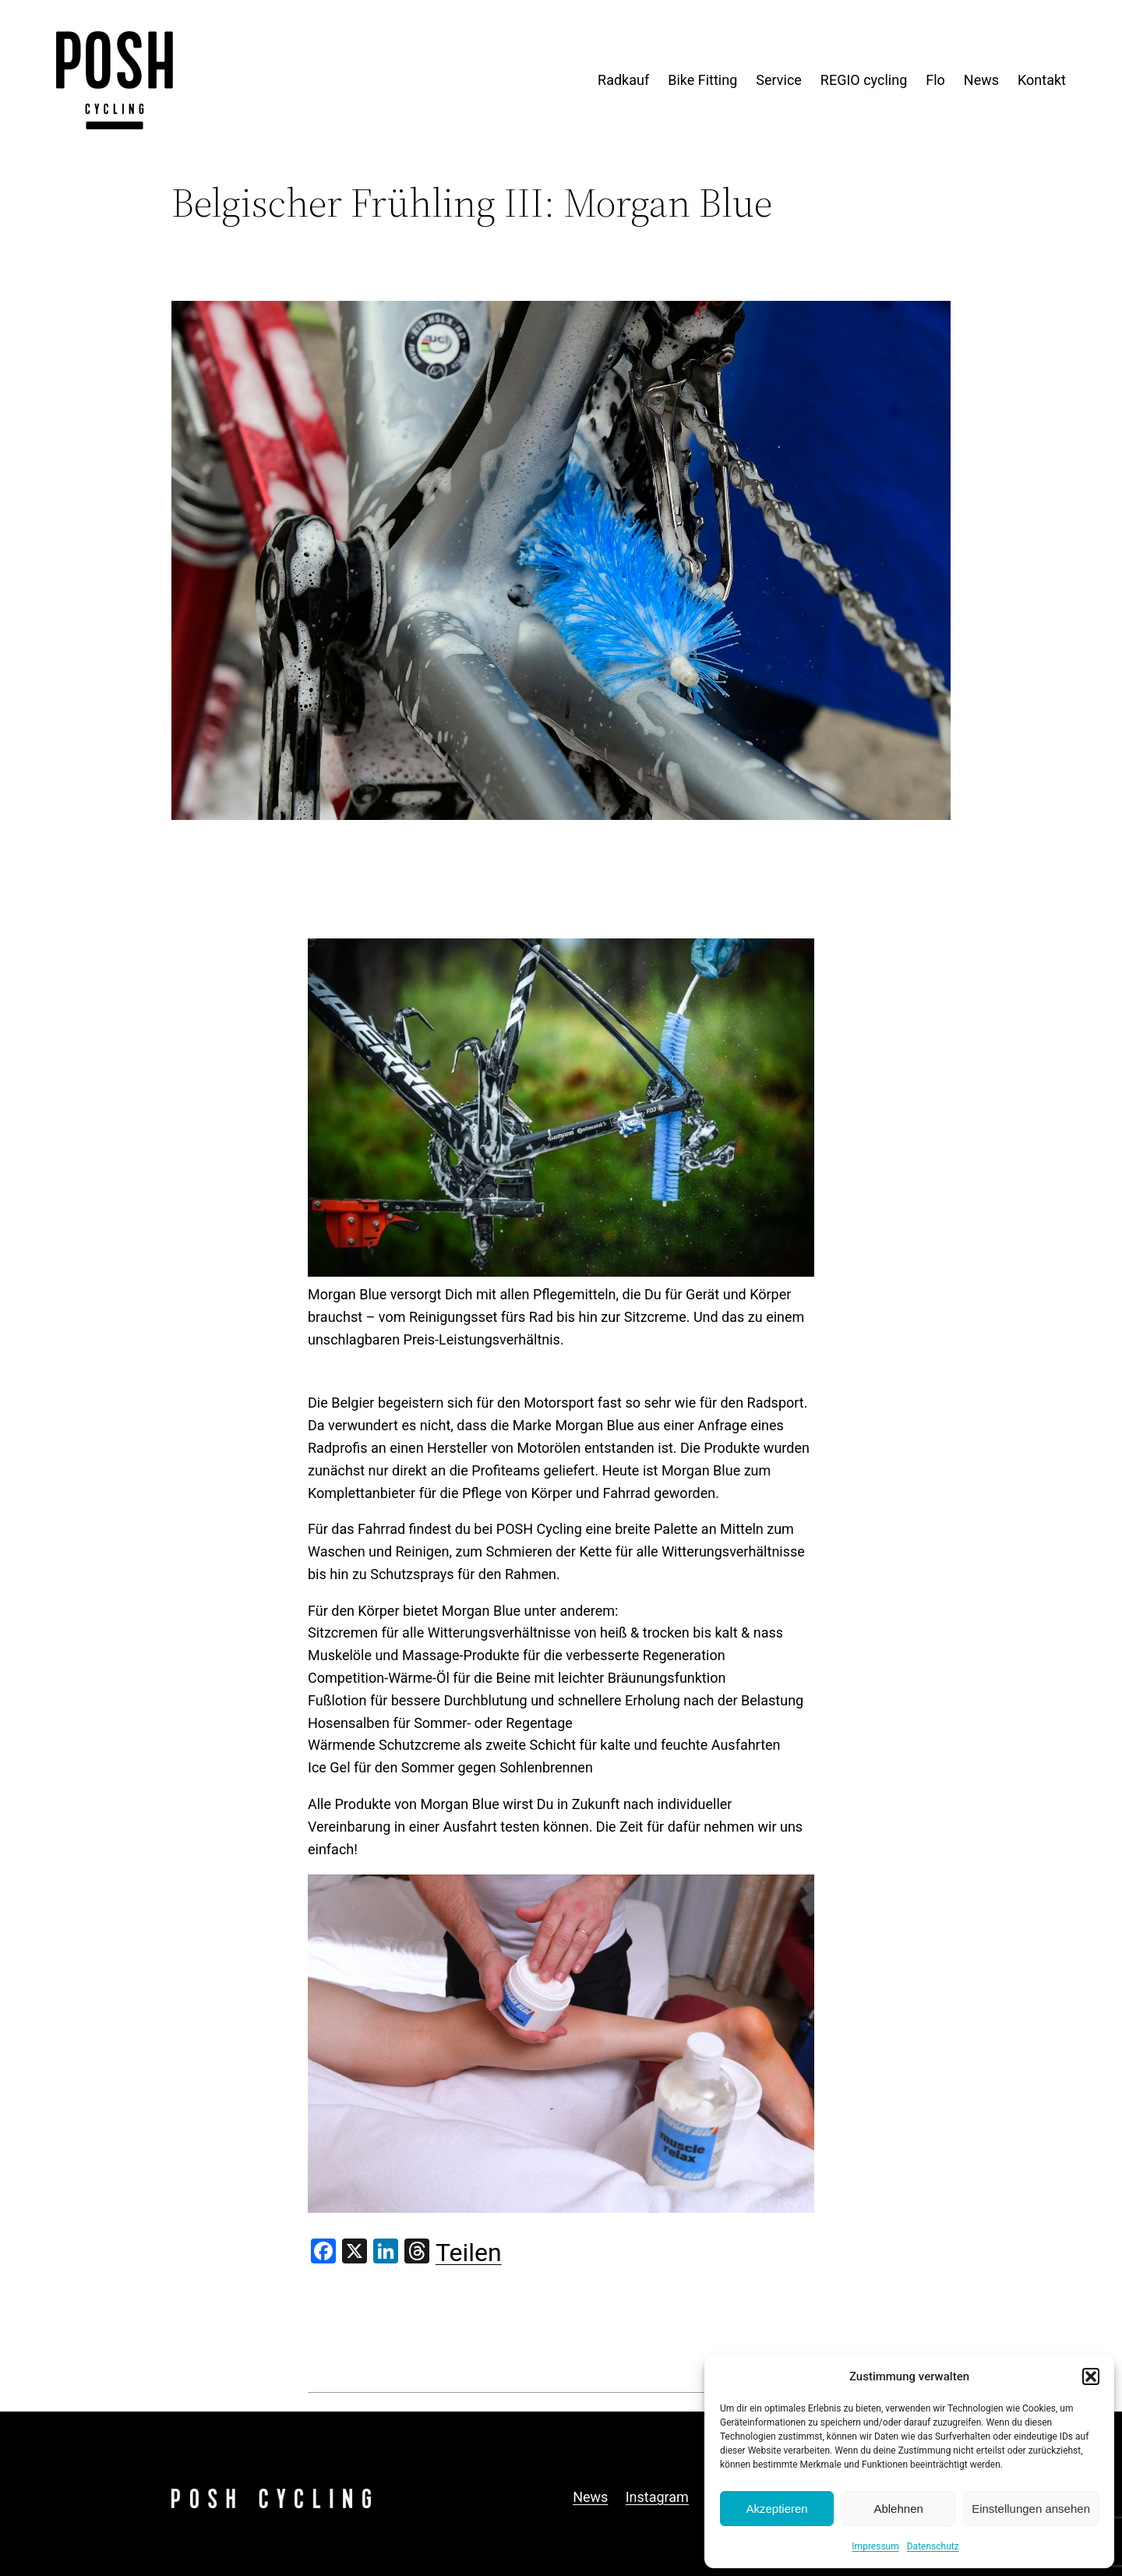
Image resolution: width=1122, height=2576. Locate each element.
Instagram (657, 2497)
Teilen (469, 2252)
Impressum (875, 2546)
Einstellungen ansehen (1031, 2508)
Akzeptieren (776, 2508)
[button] (1091, 2376)
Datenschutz (933, 2546)
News (590, 2497)
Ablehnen (898, 2508)
